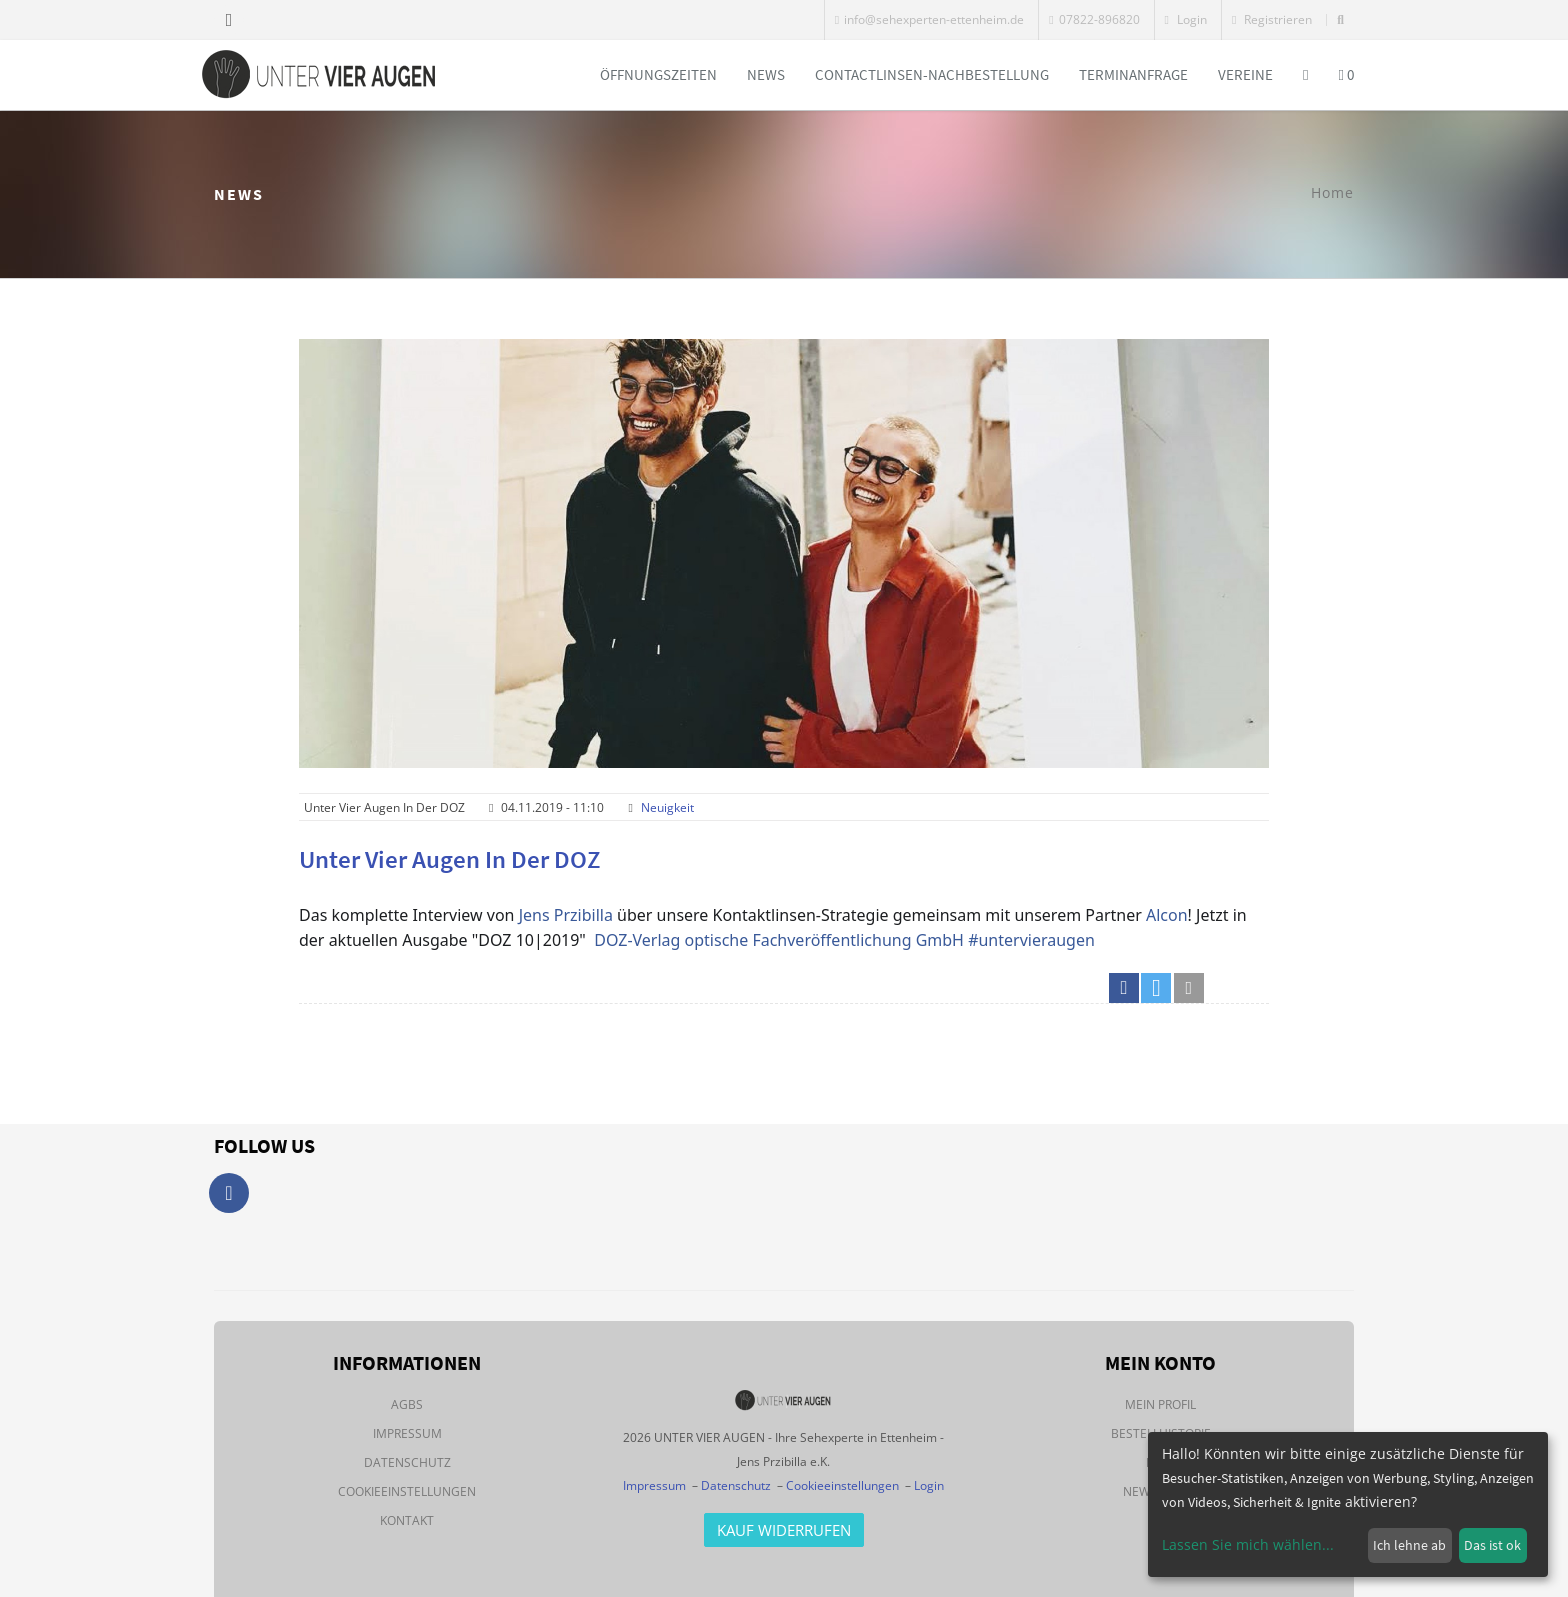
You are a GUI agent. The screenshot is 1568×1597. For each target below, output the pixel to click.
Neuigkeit (667, 807)
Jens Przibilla (566, 915)
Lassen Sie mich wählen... (1248, 1544)
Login (1186, 19)
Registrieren (1272, 19)
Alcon (1167, 915)
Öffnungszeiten (658, 74)
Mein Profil (1160, 1404)
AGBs (407, 1404)
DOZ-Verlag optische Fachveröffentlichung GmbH (779, 940)
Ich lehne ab (1409, 1545)
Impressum (407, 1433)
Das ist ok (1492, 1545)
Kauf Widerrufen (784, 1530)
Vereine (1245, 74)
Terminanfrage (1133, 74)
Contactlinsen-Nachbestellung (932, 74)
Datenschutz (407, 1462)
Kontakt (407, 1520)
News (766, 74)
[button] (1124, 988)
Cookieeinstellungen (407, 1491)
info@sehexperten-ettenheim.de (929, 19)
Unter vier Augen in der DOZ (450, 859)
